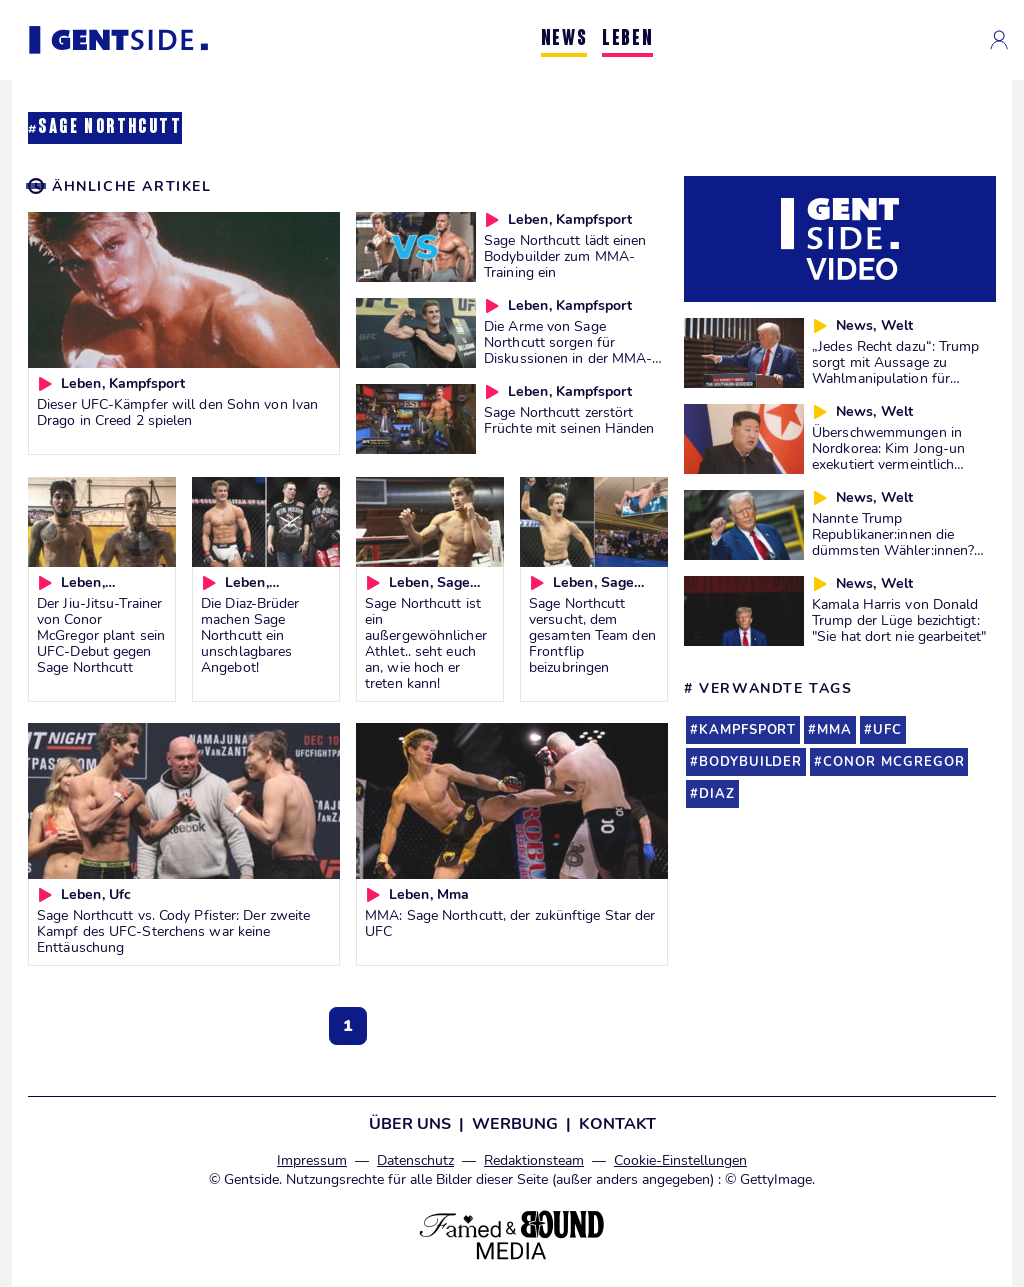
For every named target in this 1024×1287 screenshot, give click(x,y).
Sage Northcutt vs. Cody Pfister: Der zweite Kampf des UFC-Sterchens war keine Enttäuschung (173, 931)
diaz (717, 794)
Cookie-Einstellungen (680, 1160)
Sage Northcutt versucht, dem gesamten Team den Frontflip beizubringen (592, 635)
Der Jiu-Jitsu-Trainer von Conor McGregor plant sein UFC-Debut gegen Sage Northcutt (101, 635)
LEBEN (627, 39)
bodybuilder (750, 762)
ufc (887, 730)
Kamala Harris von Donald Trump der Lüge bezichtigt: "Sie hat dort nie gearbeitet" (899, 620)
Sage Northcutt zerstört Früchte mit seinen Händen (569, 420)
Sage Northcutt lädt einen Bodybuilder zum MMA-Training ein (565, 256)
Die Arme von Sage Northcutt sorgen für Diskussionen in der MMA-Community (568, 350)
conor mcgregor (893, 762)
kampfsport (747, 730)
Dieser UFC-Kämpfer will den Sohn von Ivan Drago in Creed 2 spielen (177, 412)
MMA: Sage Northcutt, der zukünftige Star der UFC (510, 923)
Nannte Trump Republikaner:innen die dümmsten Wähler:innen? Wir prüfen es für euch (893, 542)
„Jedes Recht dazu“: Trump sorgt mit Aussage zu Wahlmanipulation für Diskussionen (896, 370)
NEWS (564, 39)
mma (834, 730)
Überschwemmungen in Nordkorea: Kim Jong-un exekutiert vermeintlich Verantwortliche (888, 456)
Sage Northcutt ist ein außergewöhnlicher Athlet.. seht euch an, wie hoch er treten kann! (426, 643)
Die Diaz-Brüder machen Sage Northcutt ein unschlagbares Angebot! (250, 635)
